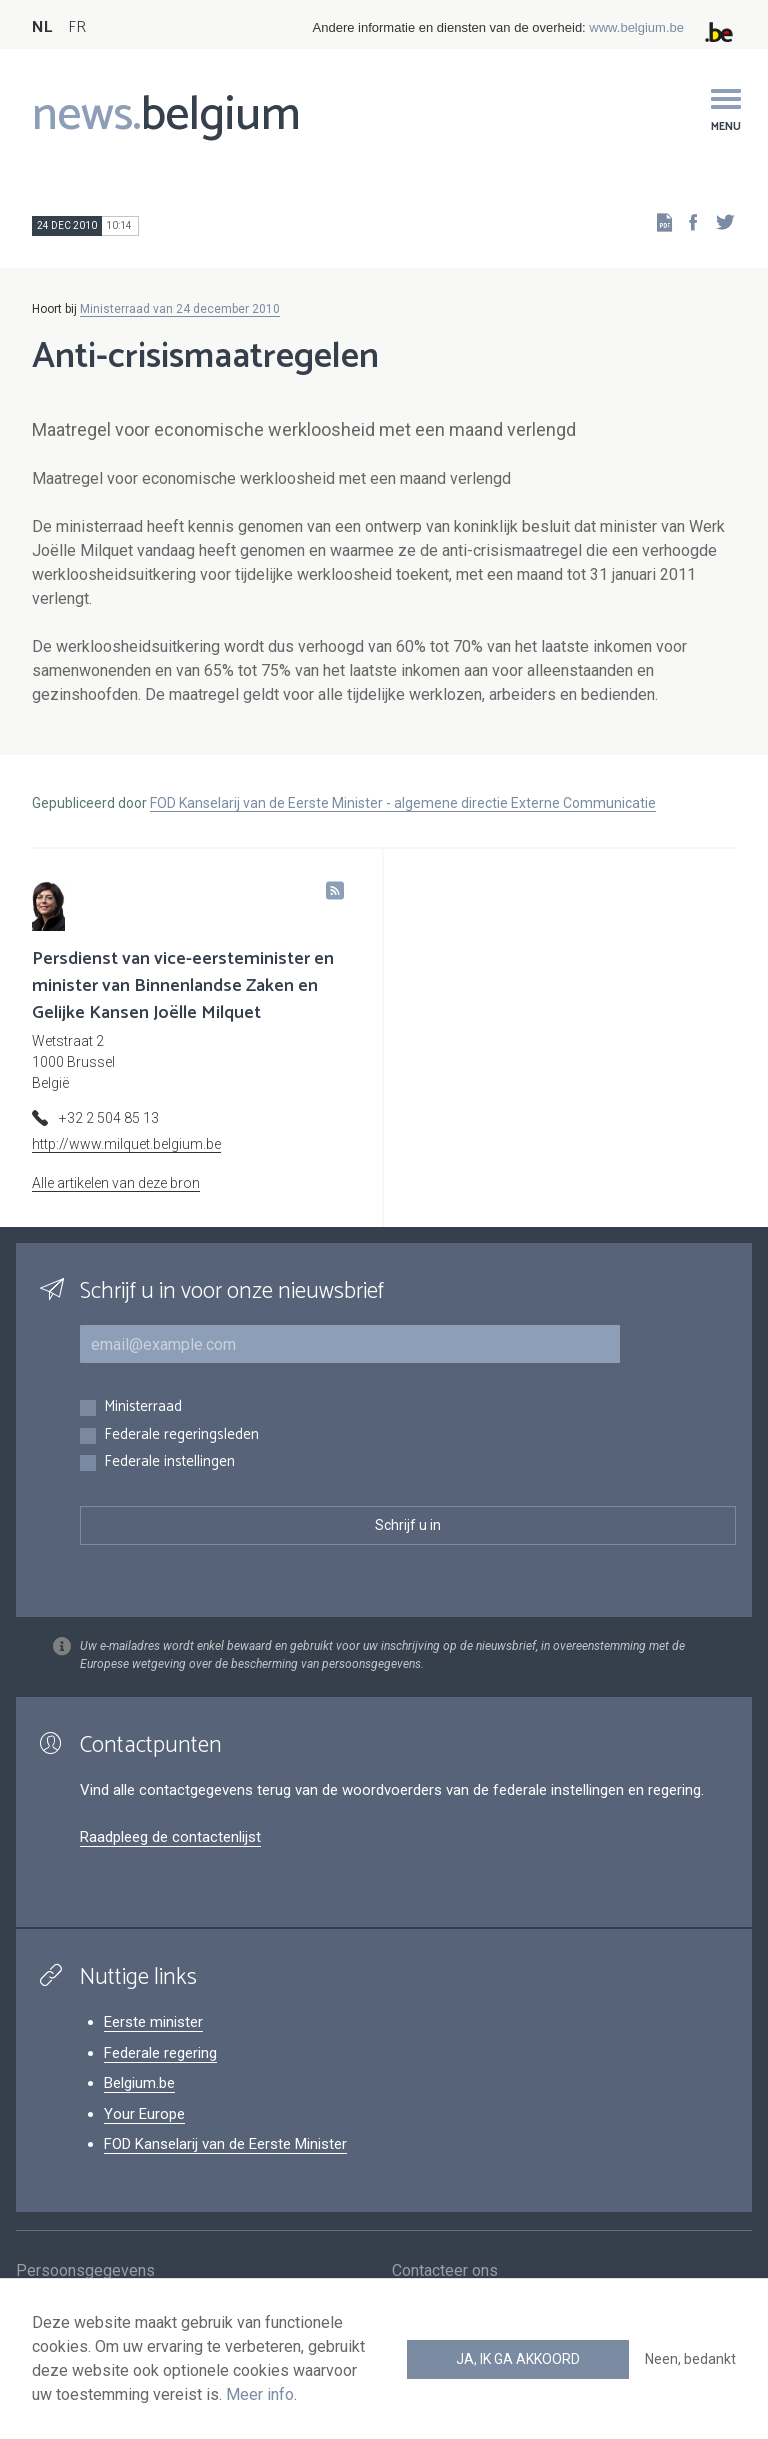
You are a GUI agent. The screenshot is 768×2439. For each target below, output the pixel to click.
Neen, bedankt (690, 2359)
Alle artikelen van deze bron (116, 1183)
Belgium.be (139, 2083)
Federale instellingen (169, 1462)
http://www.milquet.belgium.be (126, 1144)
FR (77, 27)
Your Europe (144, 2114)
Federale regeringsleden (181, 1435)
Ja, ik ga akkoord (518, 2359)
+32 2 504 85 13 (109, 1118)
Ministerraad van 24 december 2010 (180, 309)
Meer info (260, 2394)
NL (42, 27)
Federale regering (160, 2053)
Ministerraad (143, 1407)
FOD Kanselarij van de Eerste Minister (225, 2144)
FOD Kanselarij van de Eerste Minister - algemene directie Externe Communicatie (403, 803)
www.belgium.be (636, 27)
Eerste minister (153, 2022)
